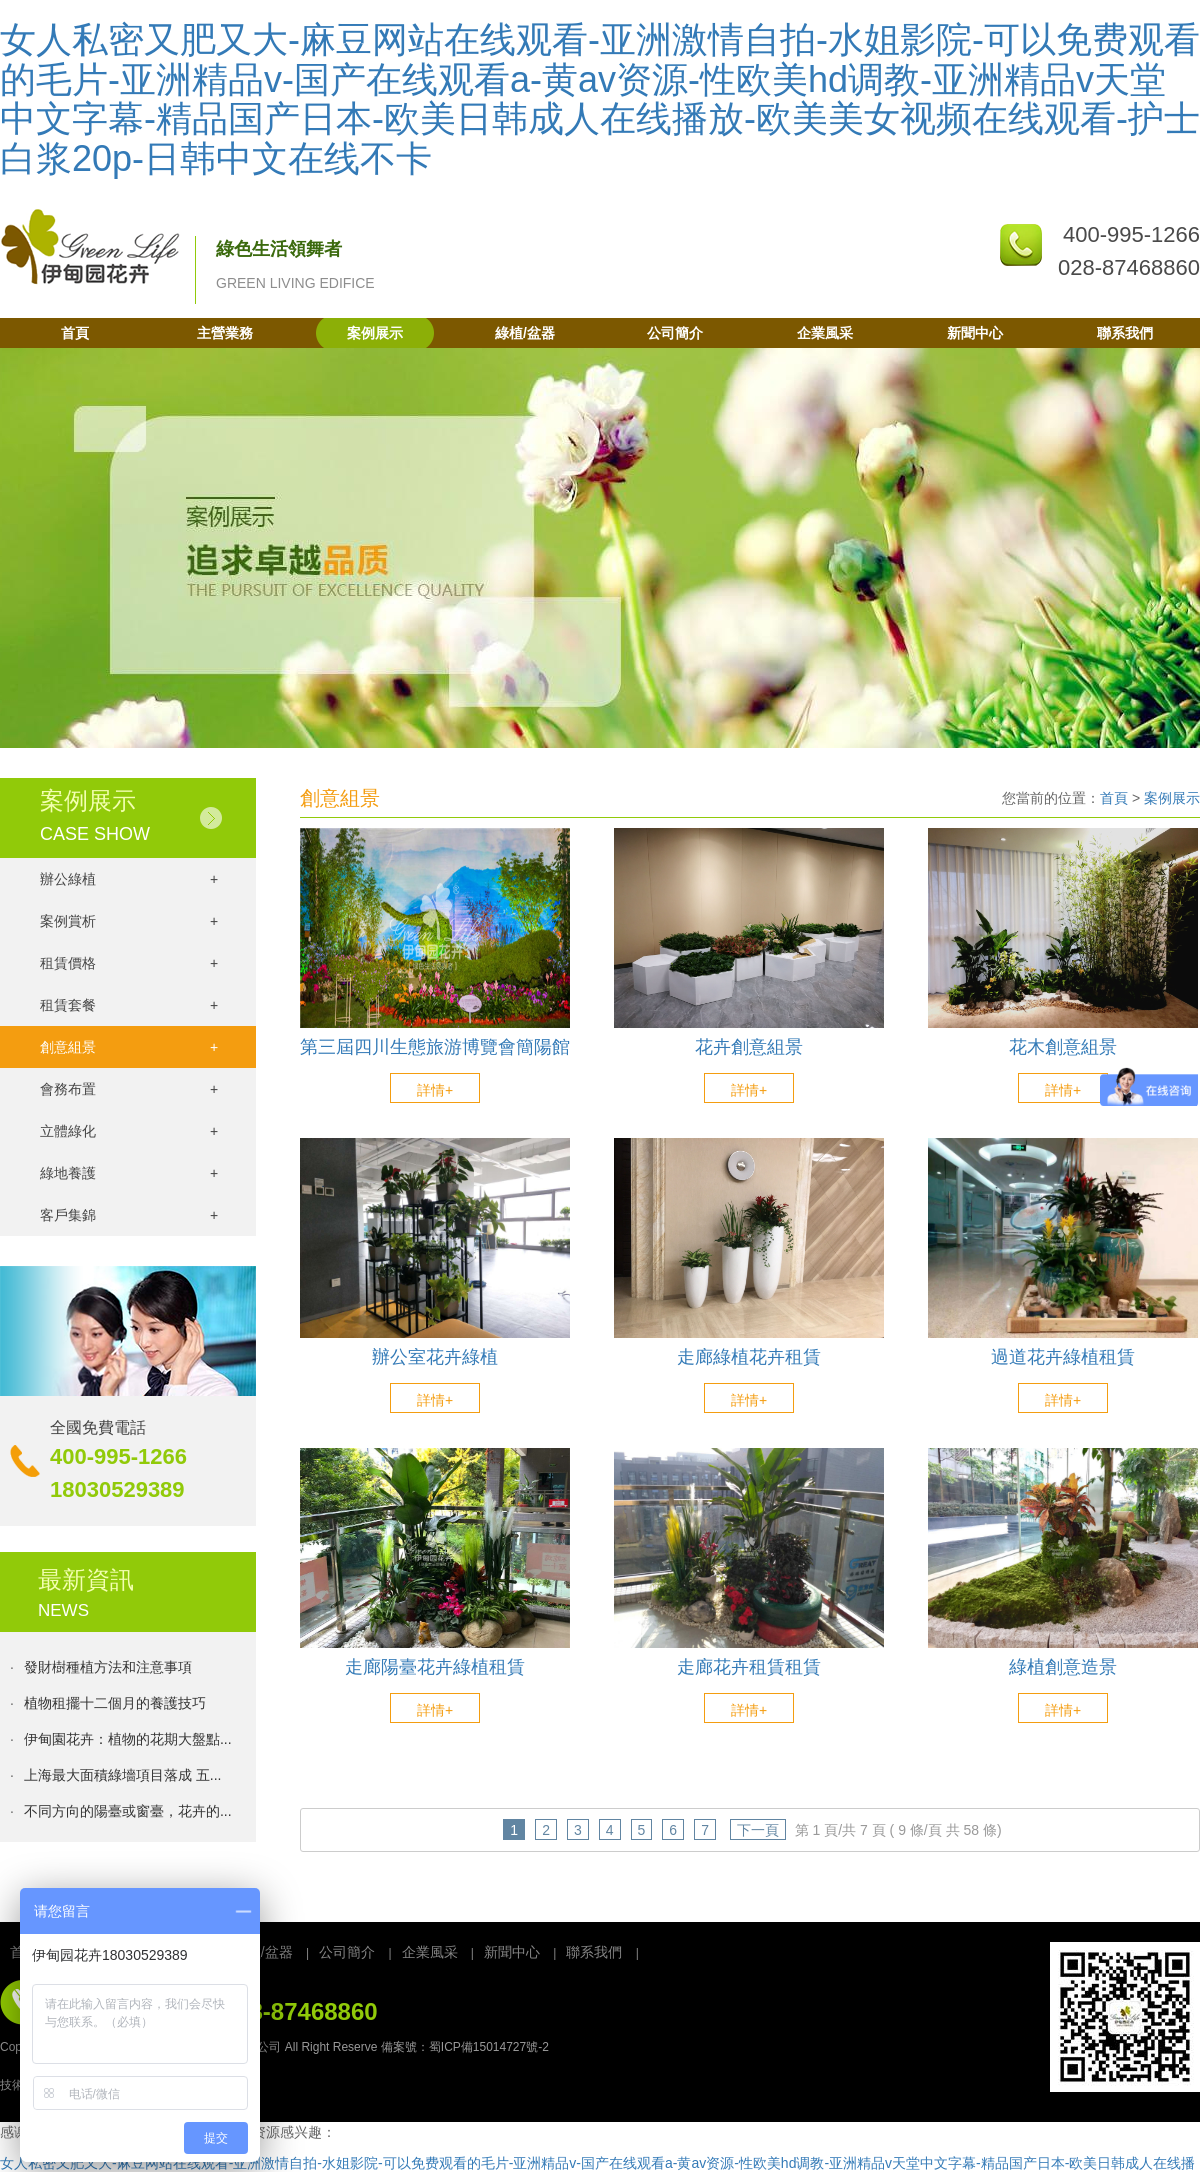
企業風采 (825, 333)
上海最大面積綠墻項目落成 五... (123, 1778)
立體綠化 (129, 1131)
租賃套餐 (129, 1005)
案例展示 (375, 333)
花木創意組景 (1063, 1047)
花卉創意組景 (749, 1047)
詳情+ (435, 1090)
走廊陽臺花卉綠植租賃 (435, 1667)
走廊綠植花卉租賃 (749, 1357)
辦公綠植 (129, 879)
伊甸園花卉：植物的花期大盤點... (128, 1742)
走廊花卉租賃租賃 (749, 1667)
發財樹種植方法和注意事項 (108, 1670)
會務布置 (129, 1089)
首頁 (75, 333)
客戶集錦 (129, 1215)
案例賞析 (129, 921)
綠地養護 (129, 1173)
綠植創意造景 (1063, 1667)
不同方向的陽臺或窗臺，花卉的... (128, 1814)
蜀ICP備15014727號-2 (489, 2047)
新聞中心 (975, 333)
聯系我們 (1125, 333)
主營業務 (225, 333)
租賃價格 (129, 963)
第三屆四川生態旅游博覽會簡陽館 (435, 1047)
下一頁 (758, 1830)
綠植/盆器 (525, 333)
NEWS (63, 1610)
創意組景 (129, 1047)
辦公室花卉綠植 (435, 1357)
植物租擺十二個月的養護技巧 (115, 1706)
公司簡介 (675, 333)
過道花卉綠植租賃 (1063, 1357)
